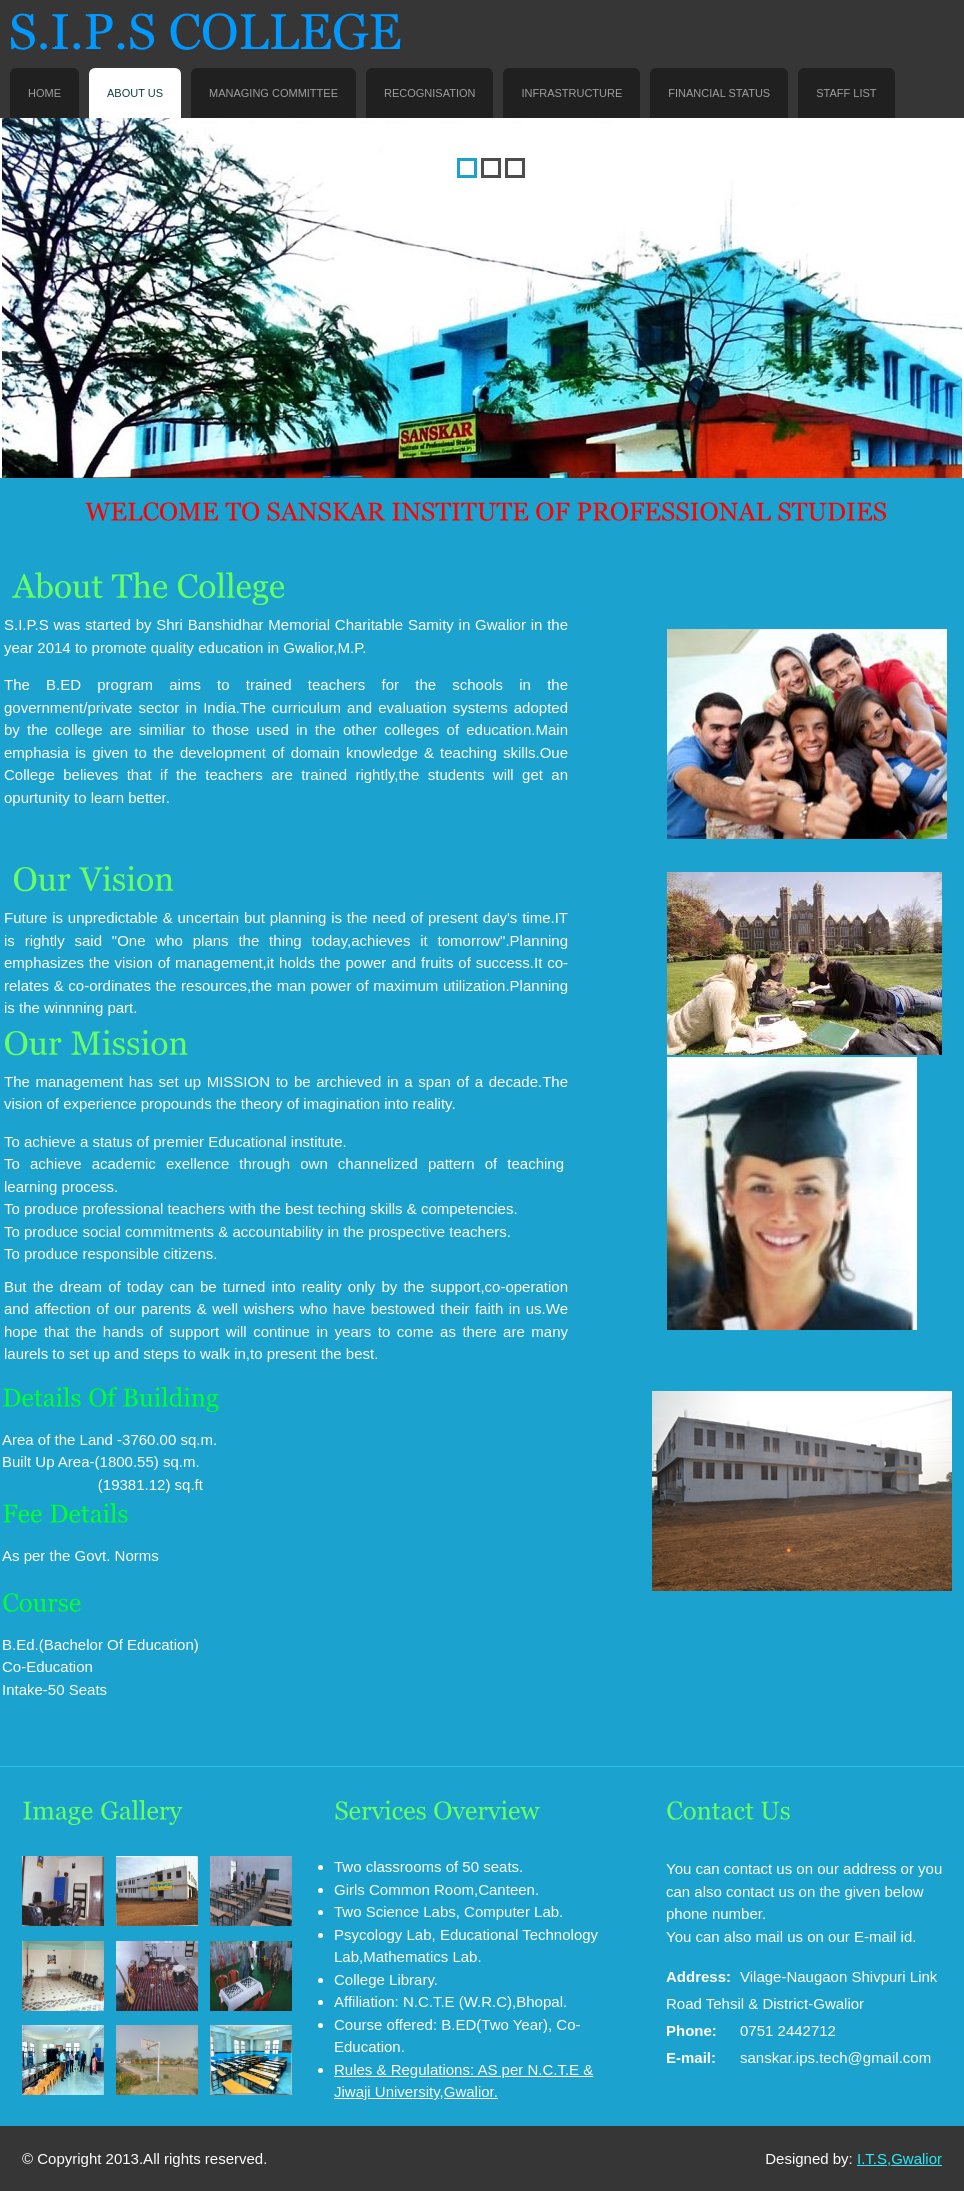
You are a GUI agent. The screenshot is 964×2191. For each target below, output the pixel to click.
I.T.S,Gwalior (899, 2158)
